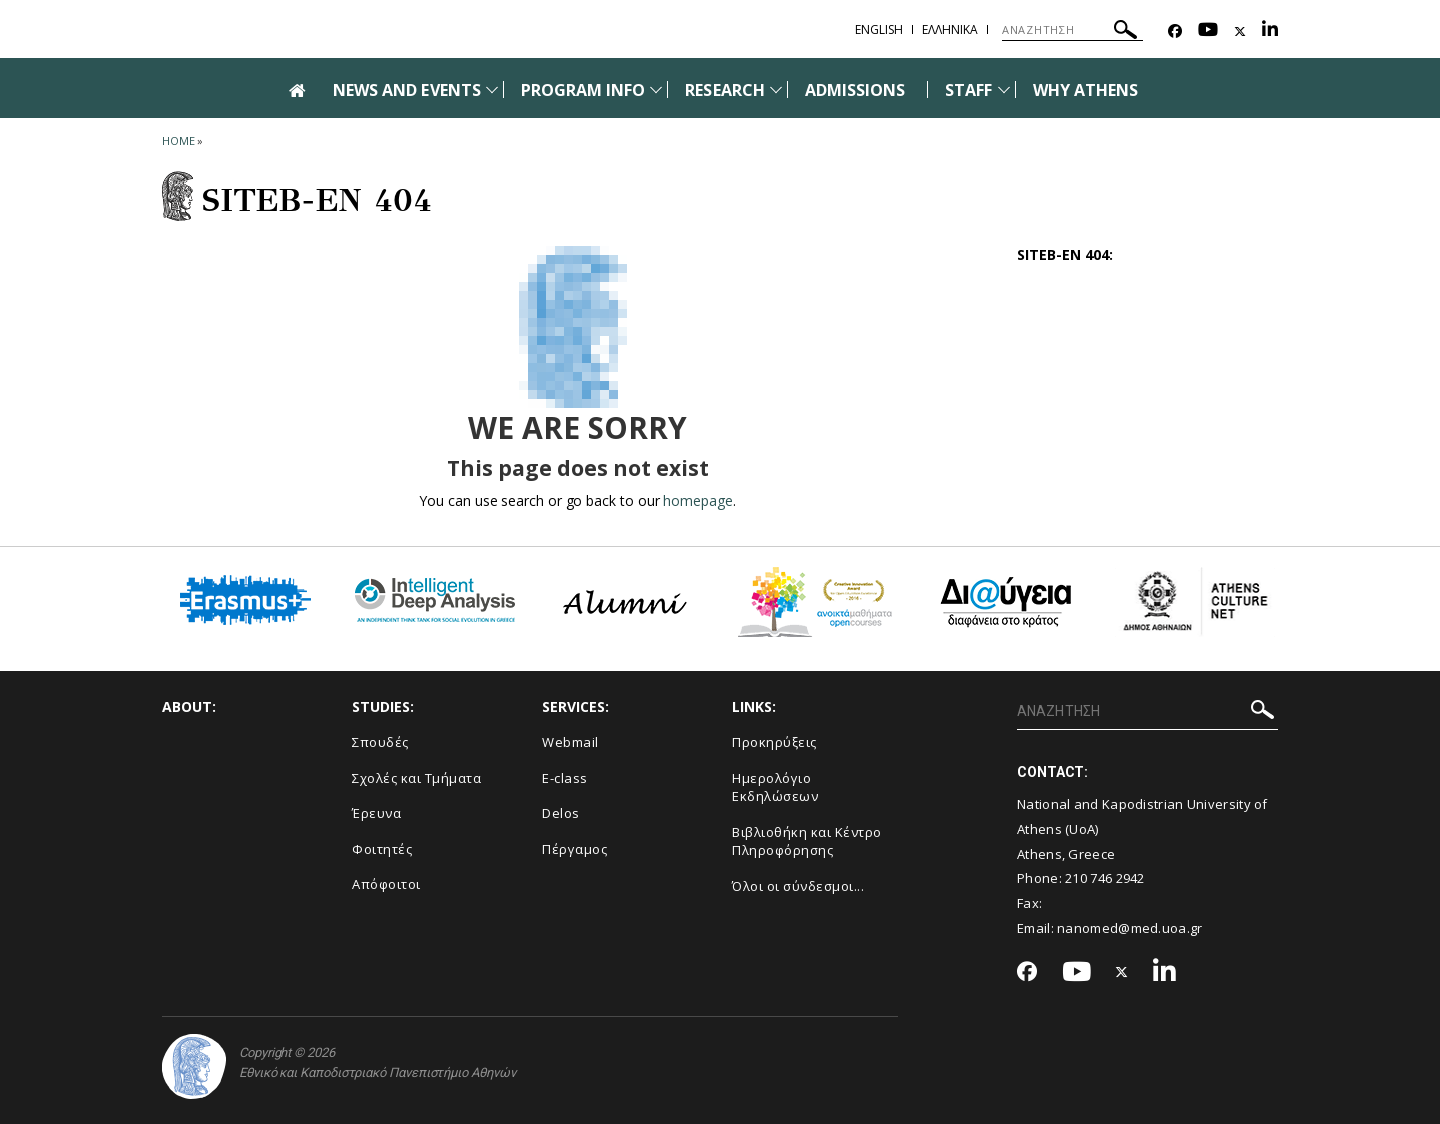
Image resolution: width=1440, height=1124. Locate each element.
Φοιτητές (382, 849)
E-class (565, 778)
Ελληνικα (950, 29)
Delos (561, 813)
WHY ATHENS (1086, 90)
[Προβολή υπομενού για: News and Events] (492, 89)
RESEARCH (724, 90)
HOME (178, 140)
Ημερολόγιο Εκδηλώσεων (775, 787)
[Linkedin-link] (1270, 31)
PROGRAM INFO (583, 90)
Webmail (570, 742)
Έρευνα (376, 813)
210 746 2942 (1105, 878)
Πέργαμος (574, 849)
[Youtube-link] (1208, 31)
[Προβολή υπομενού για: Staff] (1004, 89)
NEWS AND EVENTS (407, 90)
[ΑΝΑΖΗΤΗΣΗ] (1072, 30)
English (879, 29)
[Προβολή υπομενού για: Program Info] (656, 89)
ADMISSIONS (855, 90)
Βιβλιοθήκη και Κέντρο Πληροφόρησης (807, 841)
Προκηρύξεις (774, 742)
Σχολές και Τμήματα (416, 778)
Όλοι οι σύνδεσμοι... (798, 886)
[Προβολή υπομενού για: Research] (776, 89)
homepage (697, 500)
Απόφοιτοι (386, 884)
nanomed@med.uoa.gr (1129, 928)
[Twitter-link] (1240, 31)
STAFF (968, 90)
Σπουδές (380, 742)
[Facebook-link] (1175, 31)
